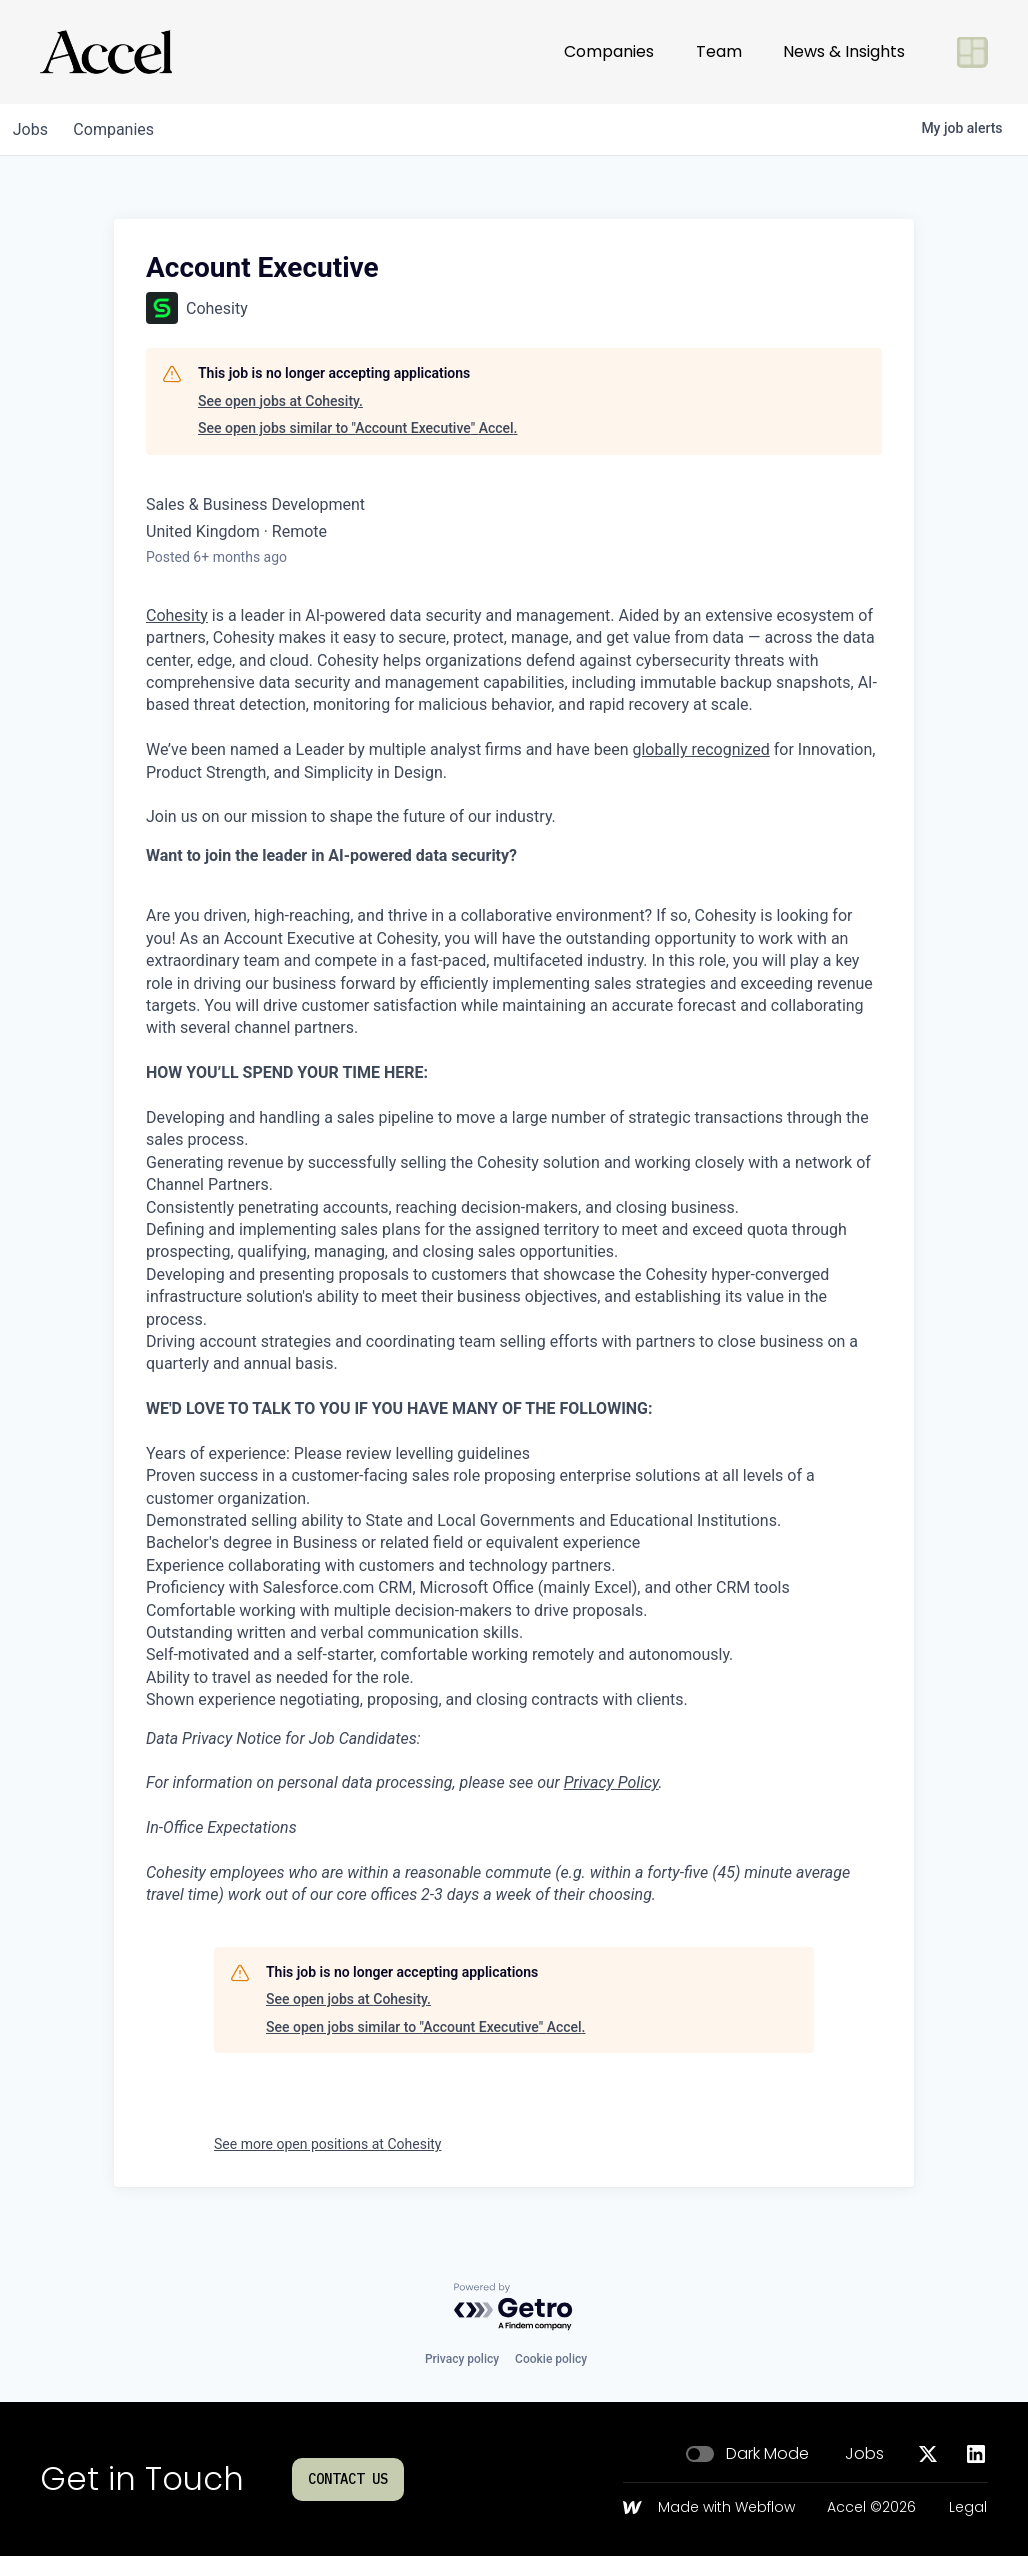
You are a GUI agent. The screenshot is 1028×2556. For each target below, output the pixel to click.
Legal (968, 2508)
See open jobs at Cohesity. (280, 401)
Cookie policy (551, 2359)
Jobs (864, 2454)
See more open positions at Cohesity (328, 2144)
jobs (33, 129)
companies (123, 129)
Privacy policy (462, 2359)
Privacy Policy (611, 1782)
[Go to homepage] (106, 52)
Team (719, 51)
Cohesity (177, 615)
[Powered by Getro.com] (514, 2307)
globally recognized (700, 749)
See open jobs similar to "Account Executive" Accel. (357, 428)
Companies (609, 51)
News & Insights (844, 51)
